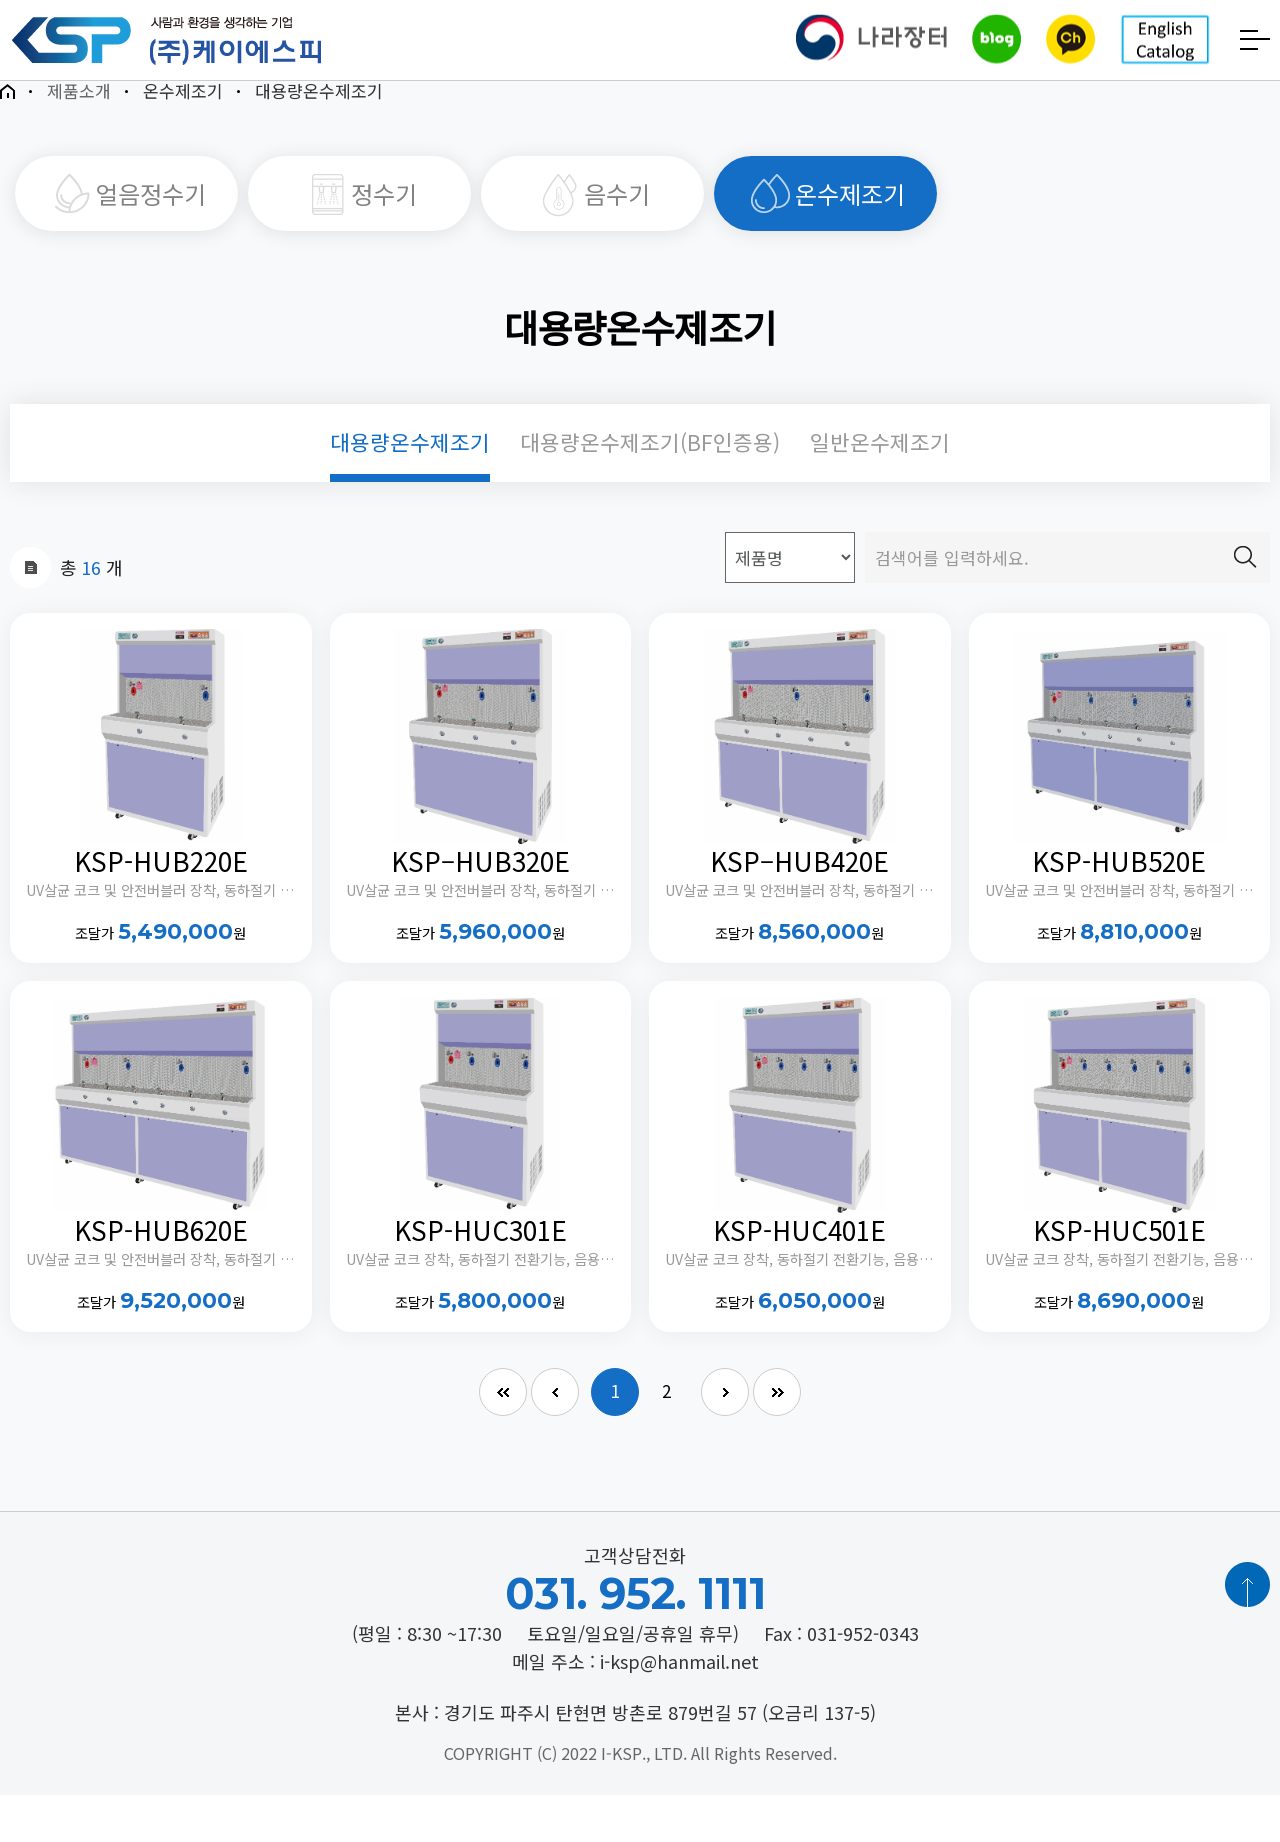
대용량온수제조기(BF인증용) (650, 467)
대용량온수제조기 (410, 467)
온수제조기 (826, 208)
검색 (1245, 582)
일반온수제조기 (880, 467)
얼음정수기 (127, 208)
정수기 (360, 208)
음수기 (593, 208)
